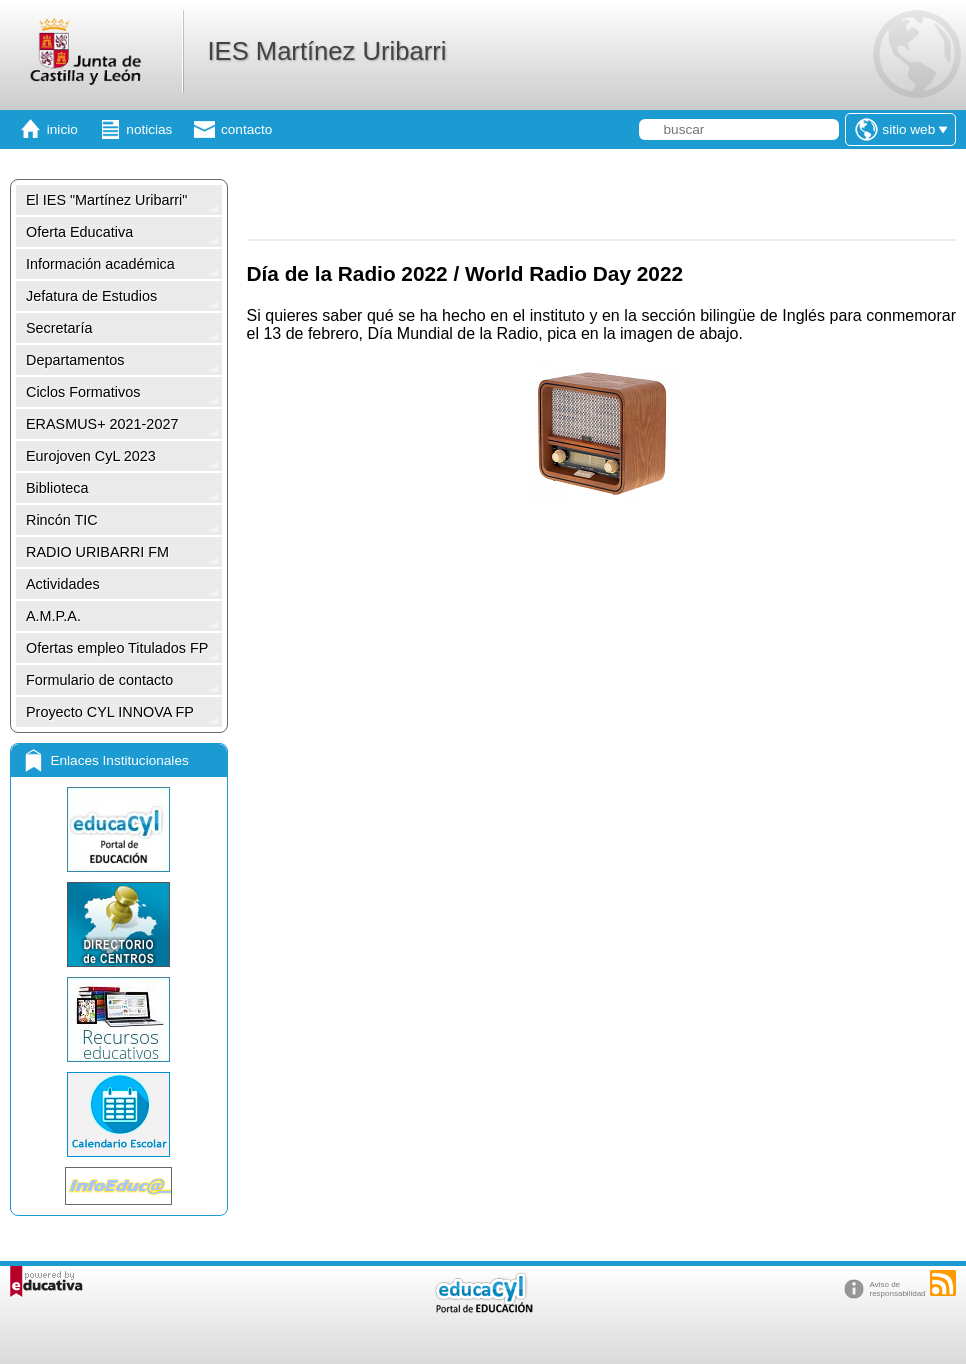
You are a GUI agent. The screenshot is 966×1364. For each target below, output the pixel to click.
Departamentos (75, 360)
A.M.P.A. (53, 616)
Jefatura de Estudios (91, 296)
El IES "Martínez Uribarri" (106, 200)
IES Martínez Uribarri (326, 51)
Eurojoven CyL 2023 (91, 456)
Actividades (63, 584)
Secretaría (59, 328)
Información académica (100, 264)
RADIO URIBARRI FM (97, 552)
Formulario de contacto (99, 680)
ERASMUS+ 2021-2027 (102, 424)
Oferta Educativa (79, 232)
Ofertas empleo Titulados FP (117, 648)
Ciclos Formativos (83, 392)
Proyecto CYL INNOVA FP (110, 712)
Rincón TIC (62, 520)
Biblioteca (57, 488)
